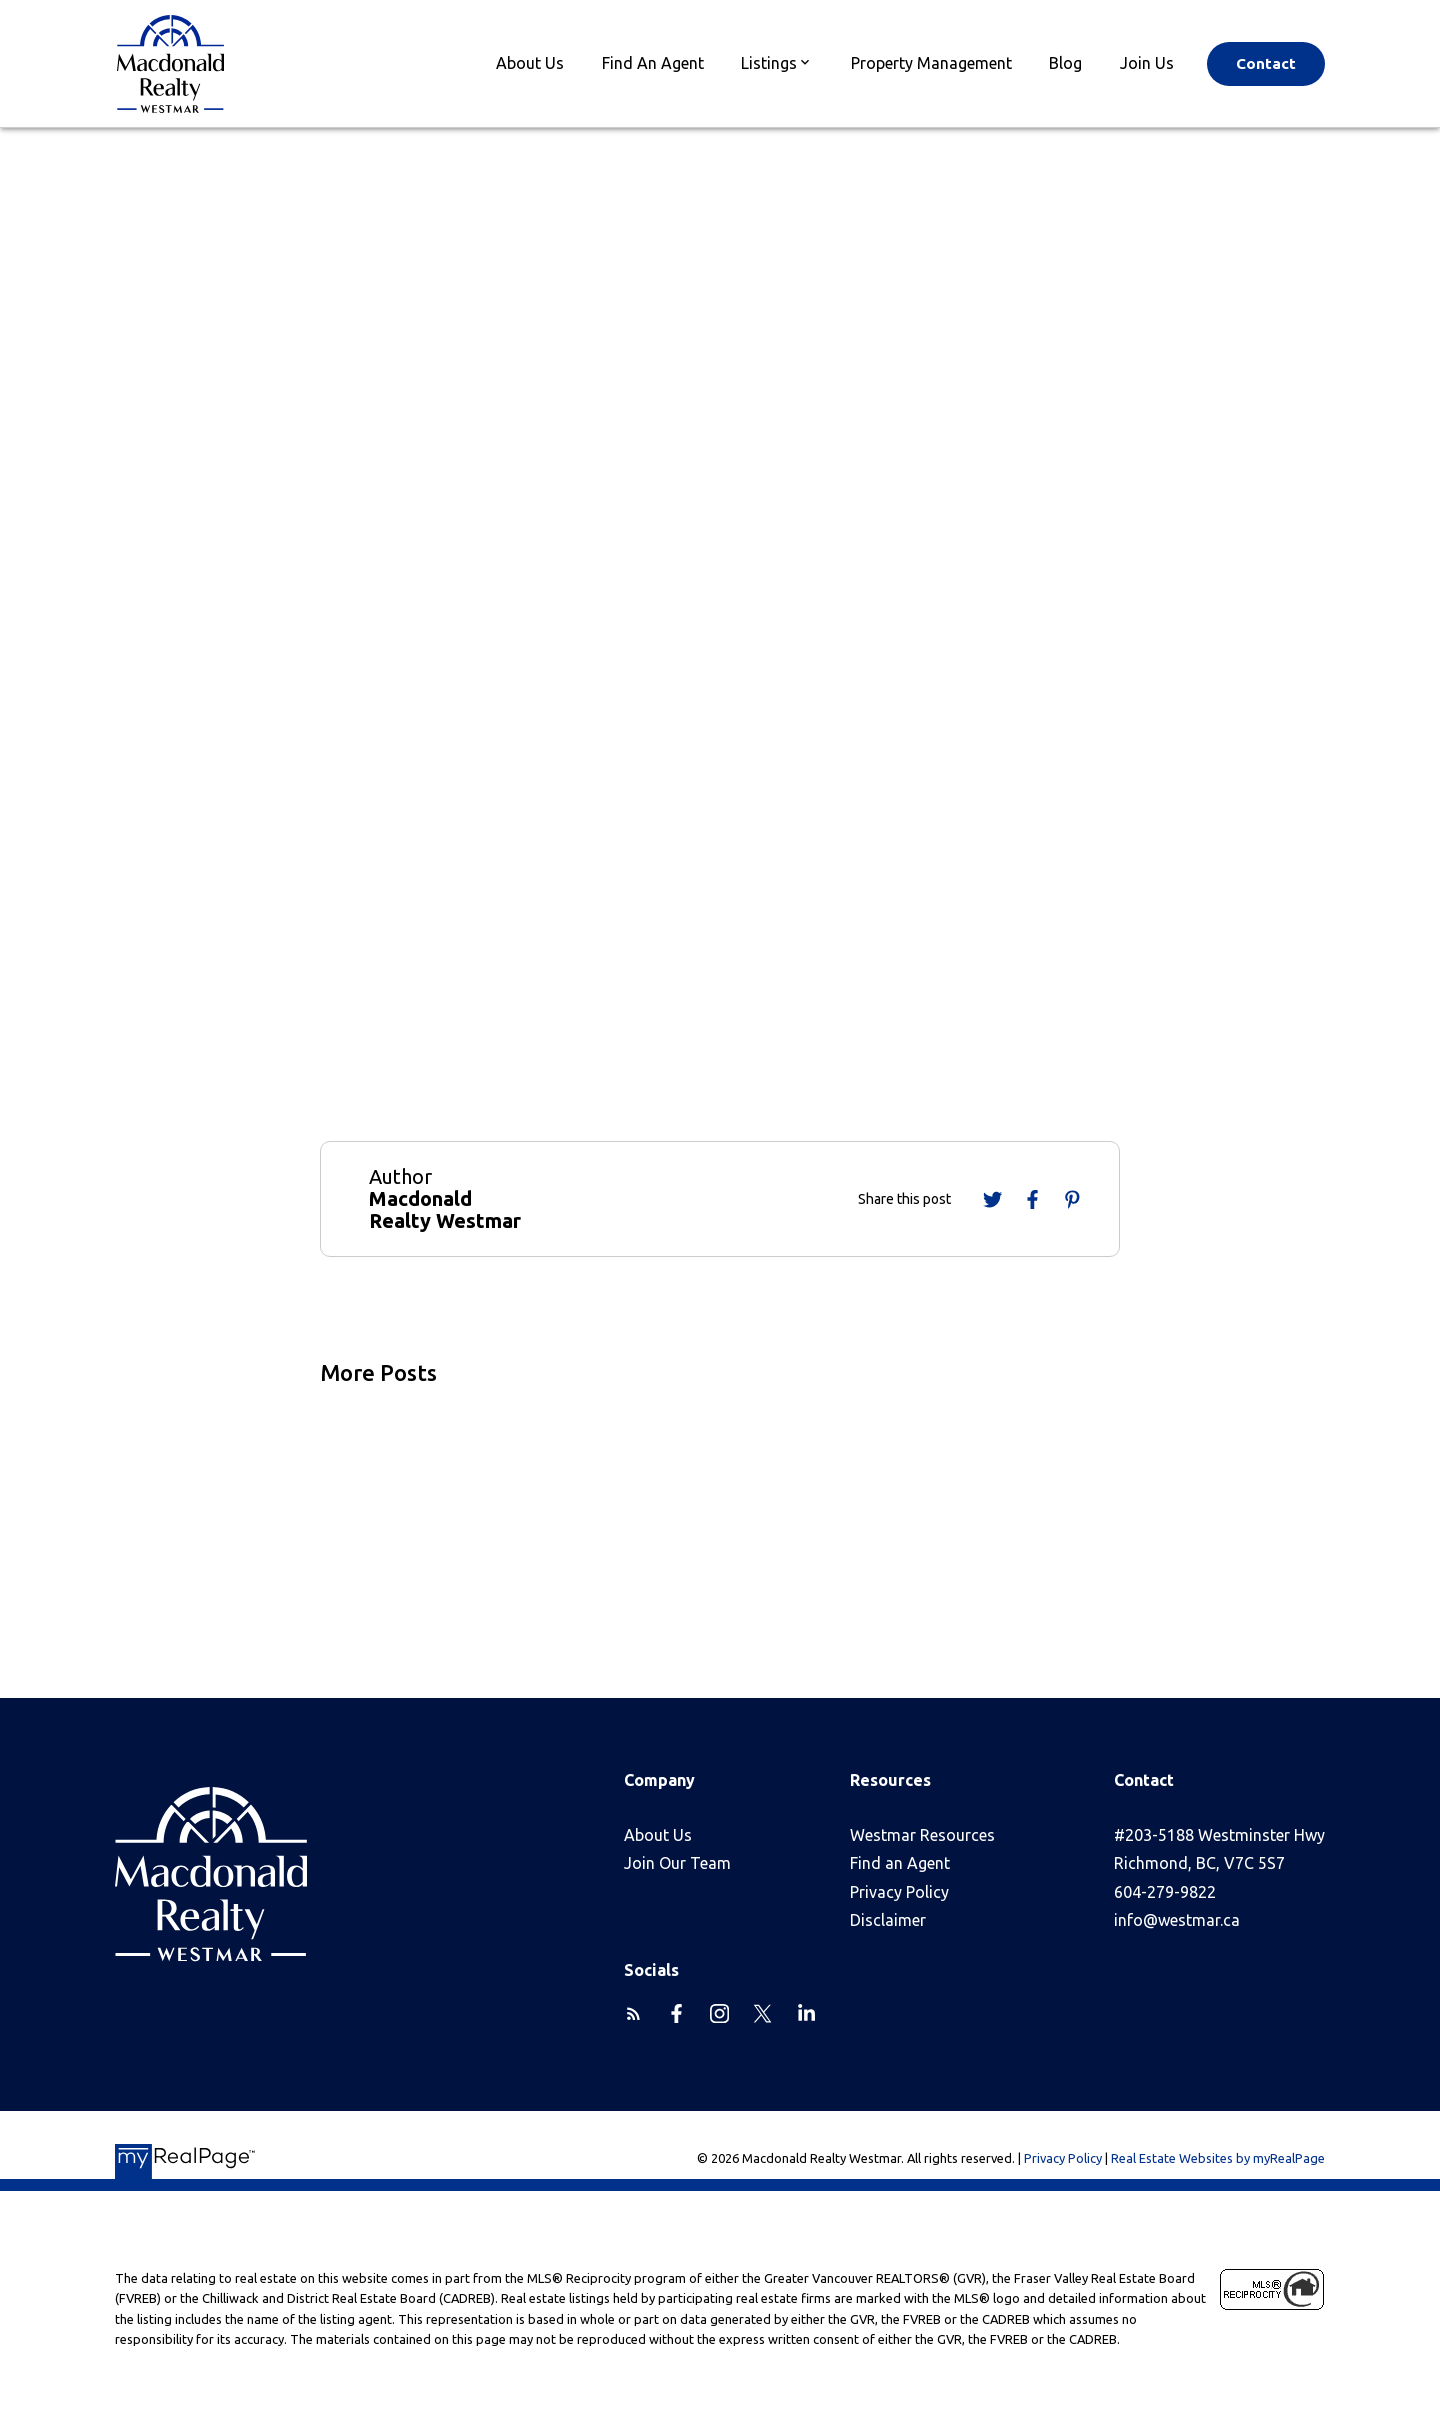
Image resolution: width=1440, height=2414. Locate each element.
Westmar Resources (922, 1835)
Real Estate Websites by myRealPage (1218, 2158)
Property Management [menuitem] (931, 63)
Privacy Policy (899, 1892)
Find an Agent (900, 1863)
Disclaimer (888, 1920)
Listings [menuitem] (769, 63)
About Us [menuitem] (530, 63)
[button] (1266, 64)
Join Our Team (677, 1863)
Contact (1266, 63)
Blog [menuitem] (1065, 63)
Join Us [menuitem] (1147, 63)
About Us (658, 1835)
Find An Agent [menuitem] (653, 63)
